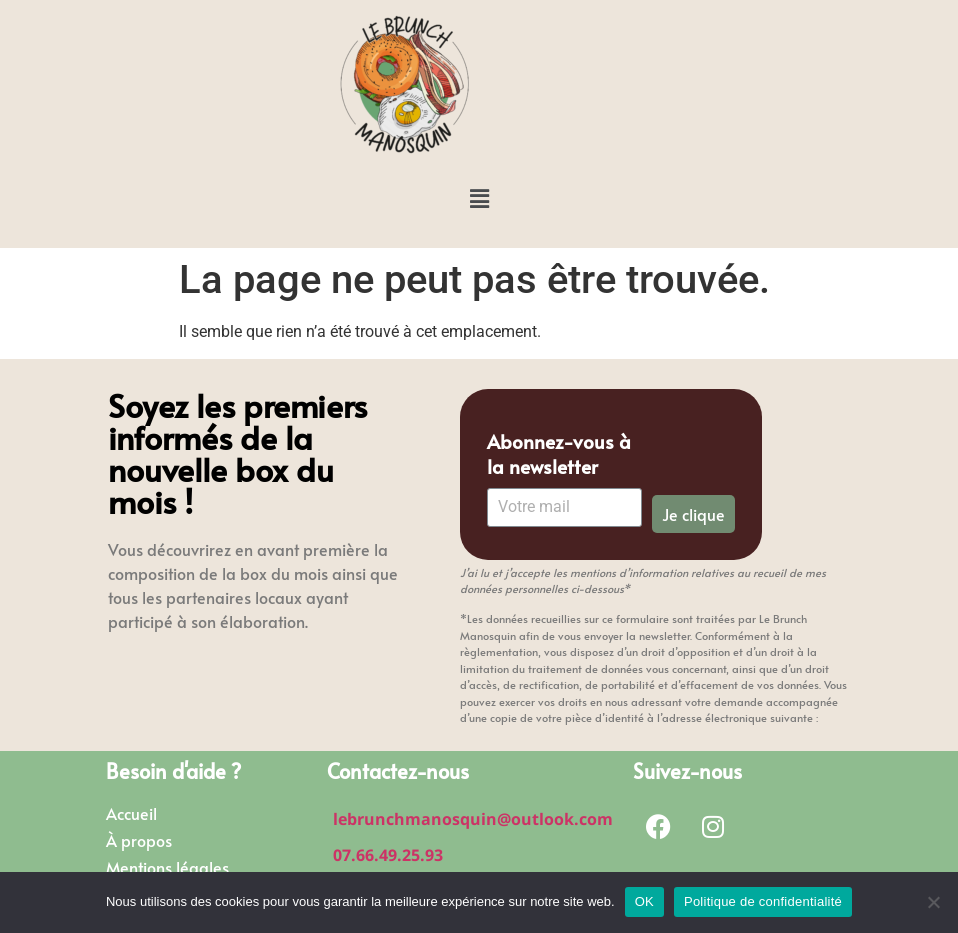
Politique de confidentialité (763, 901)
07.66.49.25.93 (388, 855)
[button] (479, 199)
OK (644, 901)
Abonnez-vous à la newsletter (559, 454)
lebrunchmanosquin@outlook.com (473, 819)
